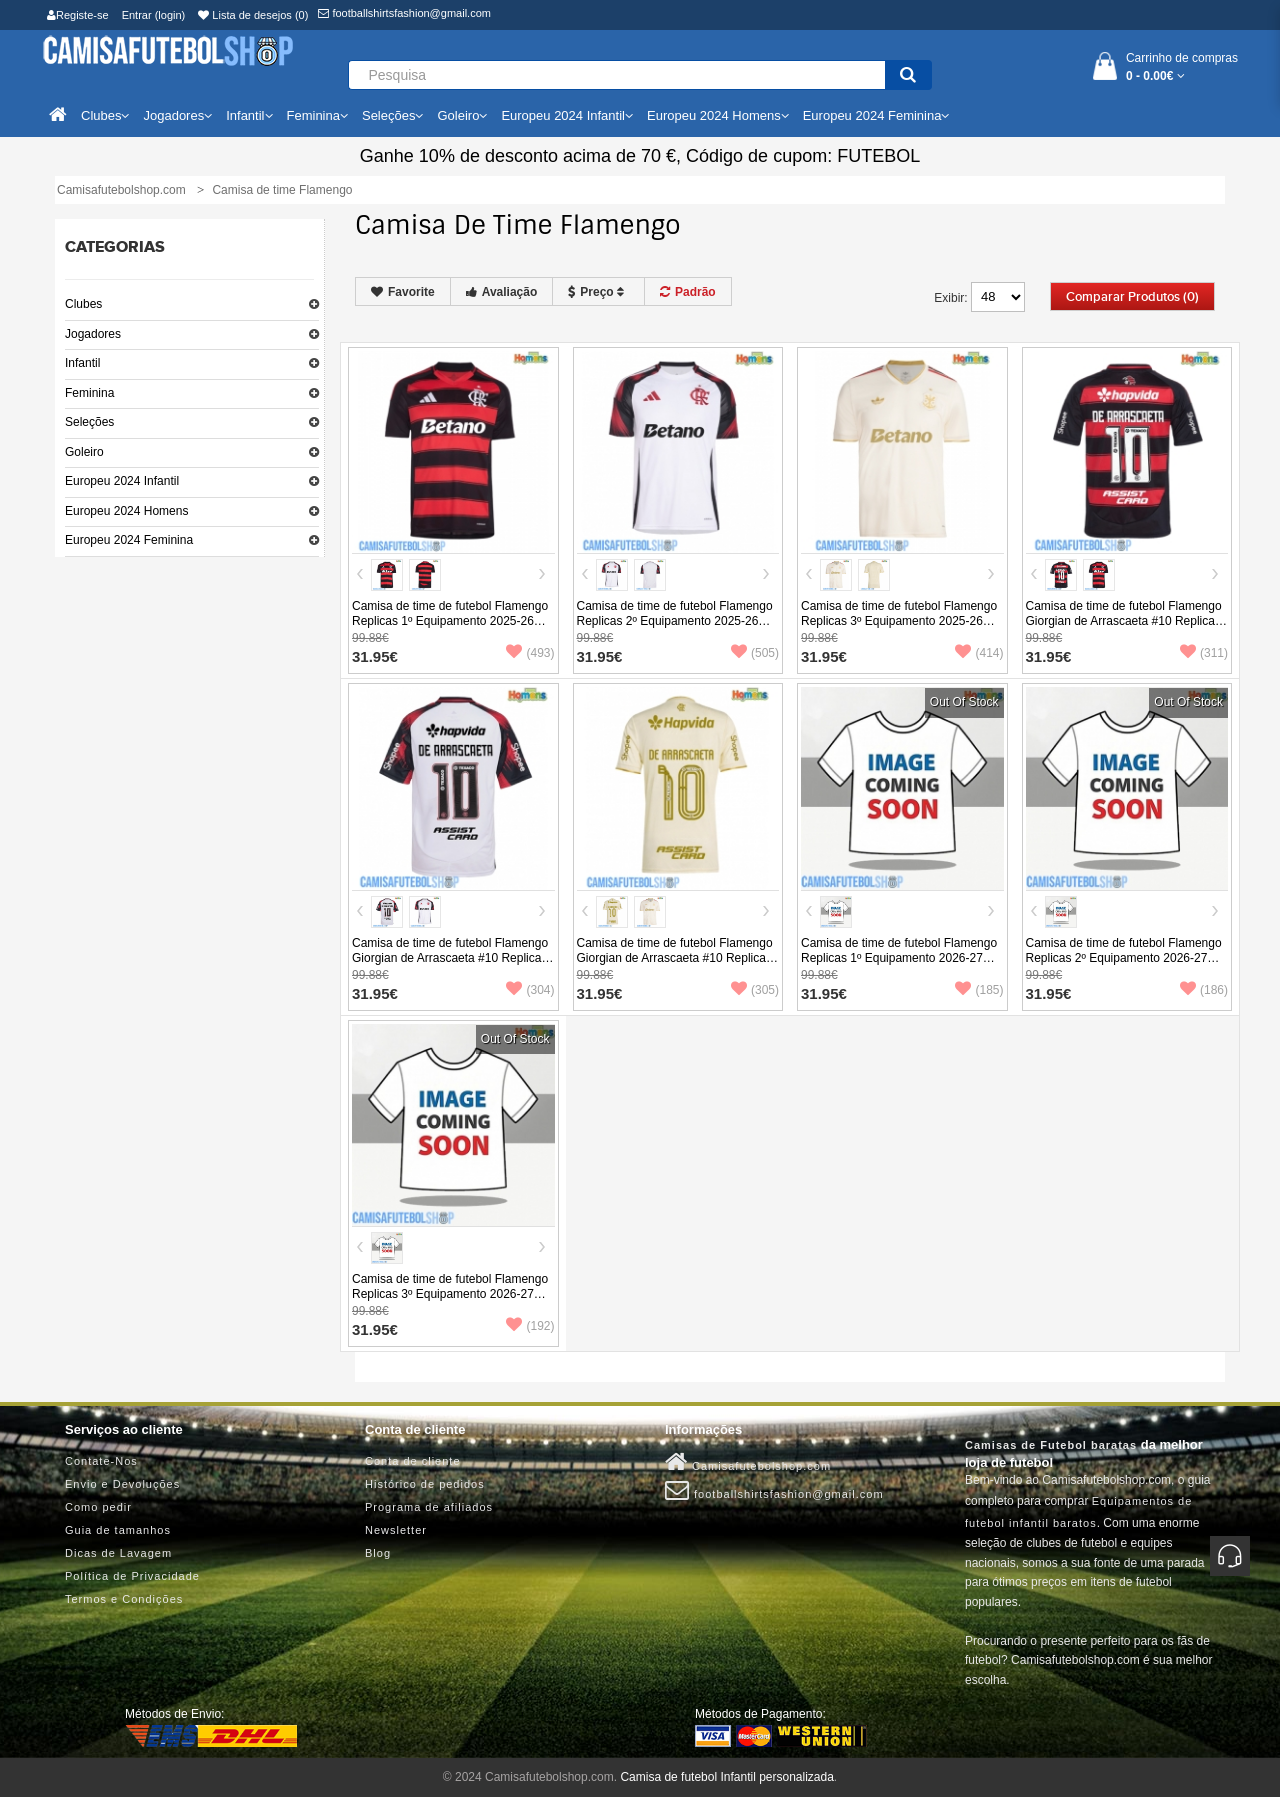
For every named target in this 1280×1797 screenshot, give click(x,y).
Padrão (688, 292)
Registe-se (78, 15)
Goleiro (84, 452)
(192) (530, 1326)
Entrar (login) (154, 15)
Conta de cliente (413, 1461)
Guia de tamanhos (118, 1530)
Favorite (403, 292)
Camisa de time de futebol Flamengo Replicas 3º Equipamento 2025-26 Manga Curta (899, 621)
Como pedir (98, 1507)
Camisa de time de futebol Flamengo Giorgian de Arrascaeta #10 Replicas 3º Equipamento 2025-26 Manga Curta (675, 965)
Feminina (89, 393)
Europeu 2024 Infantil (122, 481)
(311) (1204, 653)
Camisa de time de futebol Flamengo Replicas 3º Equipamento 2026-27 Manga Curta (450, 1294)
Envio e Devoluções (122, 1484)
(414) (979, 653)
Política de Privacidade (132, 1576)
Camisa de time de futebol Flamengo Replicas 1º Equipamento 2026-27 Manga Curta (899, 958)
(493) (530, 653)
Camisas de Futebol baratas (1051, 1445)
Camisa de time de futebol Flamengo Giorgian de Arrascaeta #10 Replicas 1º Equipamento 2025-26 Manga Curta (1124, 628)
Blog (378, 1553)
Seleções (89, 422)
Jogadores (93, 334)
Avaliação (502, 292)
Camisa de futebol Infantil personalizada (726, 1777)
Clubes (83, 304)
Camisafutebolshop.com (748, 1462)
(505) (755, 653)
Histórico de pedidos (425, 1484)
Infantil (82, 363)
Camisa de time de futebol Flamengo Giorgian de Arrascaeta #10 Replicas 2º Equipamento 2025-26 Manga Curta (450, 965)
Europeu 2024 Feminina (129, 540)
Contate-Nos (101, 1461)
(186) (1204, 990)
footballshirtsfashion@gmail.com (404, 13)
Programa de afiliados (429, 1507)
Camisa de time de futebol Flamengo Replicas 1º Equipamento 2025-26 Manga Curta (450, 621)
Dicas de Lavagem (118, 1553)
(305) (755, 990)
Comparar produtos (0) (1132, 297)
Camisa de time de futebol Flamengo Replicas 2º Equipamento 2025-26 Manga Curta (675, 621)
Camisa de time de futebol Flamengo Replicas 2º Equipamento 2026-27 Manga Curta (1124, 958)
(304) (530, 990)
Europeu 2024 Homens (126, 511)
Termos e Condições (124, 1599)
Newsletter (396, 1530)
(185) (979, 990)
